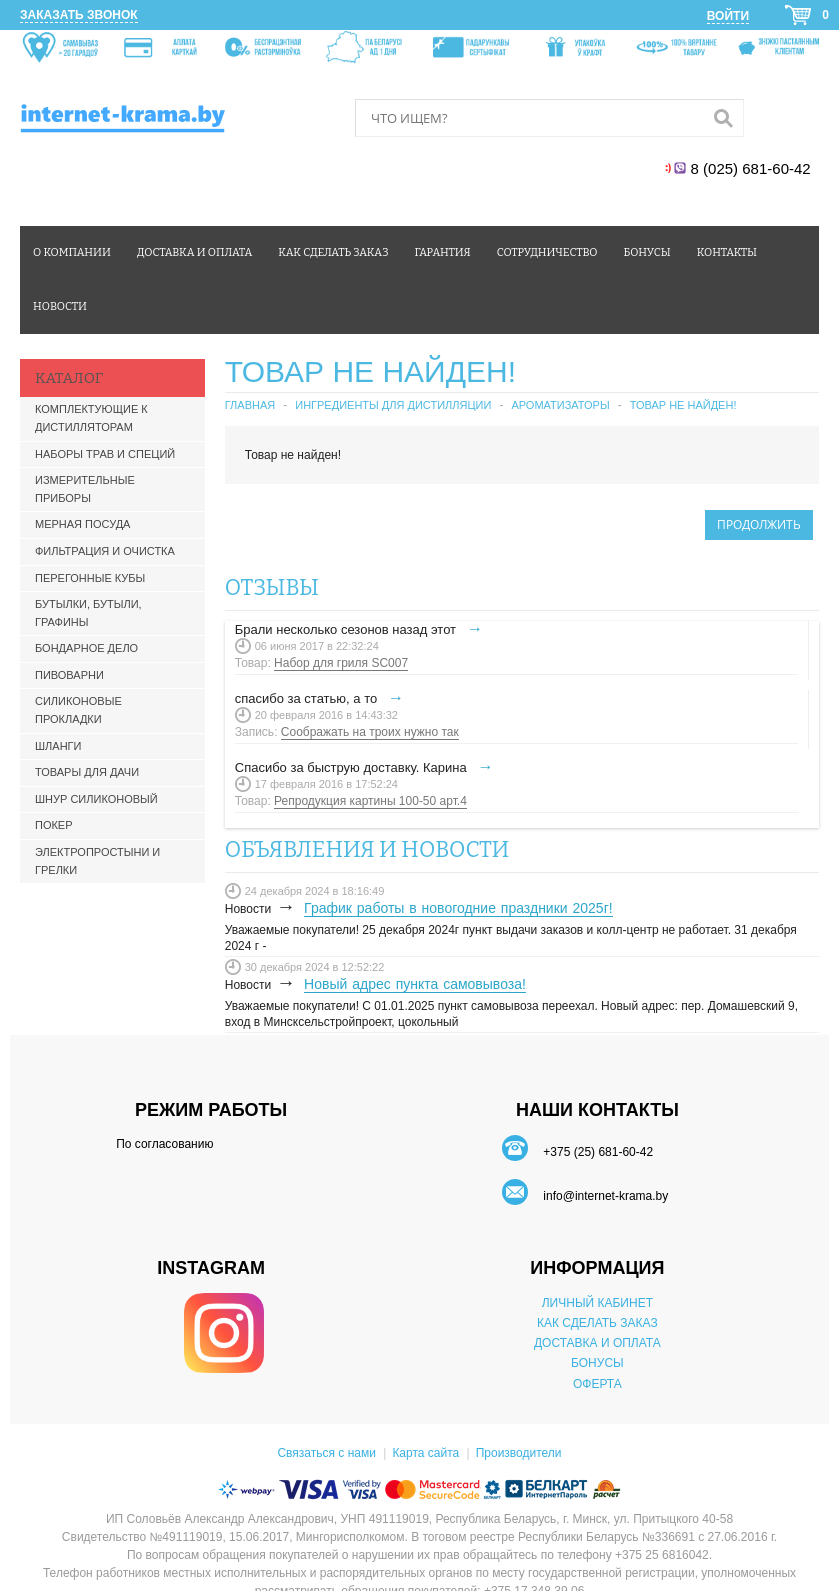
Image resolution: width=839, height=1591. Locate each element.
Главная (250, 405)
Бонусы (646, 252)
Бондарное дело (86, 648)
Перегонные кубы (90, 578)
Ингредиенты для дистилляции (393, 405)
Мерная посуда (82, 524)
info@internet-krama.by (605, 1196)
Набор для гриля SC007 (341, 663)
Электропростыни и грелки (97, 861)
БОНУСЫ (597, 1363)
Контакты (727, 252)
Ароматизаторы (560, 405)
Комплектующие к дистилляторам (91, 418)
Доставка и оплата (194, 252)
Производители (519, 1453)
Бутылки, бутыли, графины (88, 613)
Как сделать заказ (333, 252)
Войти (728, 16)
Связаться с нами (326, 1453)
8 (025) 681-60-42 (752, 168)
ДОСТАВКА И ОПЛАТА (597, 1343)
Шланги (58, 746)
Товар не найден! (683, 405)
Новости (60, 306)
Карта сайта (425, 1453)
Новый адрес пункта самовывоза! (415, 984)
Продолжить (759, 524)
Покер (54, 825)
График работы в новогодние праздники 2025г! (458, 908)
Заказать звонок (79, 15)
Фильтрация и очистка (105, 551)
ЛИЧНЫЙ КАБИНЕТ (597, 1303)
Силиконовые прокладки (78, 710)
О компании (72, 252)
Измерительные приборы (85, 489)
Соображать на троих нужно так (370, 732)
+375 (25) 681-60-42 (598, 1152)
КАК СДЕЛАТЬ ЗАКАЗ (597, 1323)
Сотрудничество (547, 252)
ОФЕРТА (597, 1384)
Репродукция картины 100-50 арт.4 (370, 801)
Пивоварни (69, 675)
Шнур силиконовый (96, 799)
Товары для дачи (87, 772)
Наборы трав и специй (105, 454)
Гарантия (443, 252)
